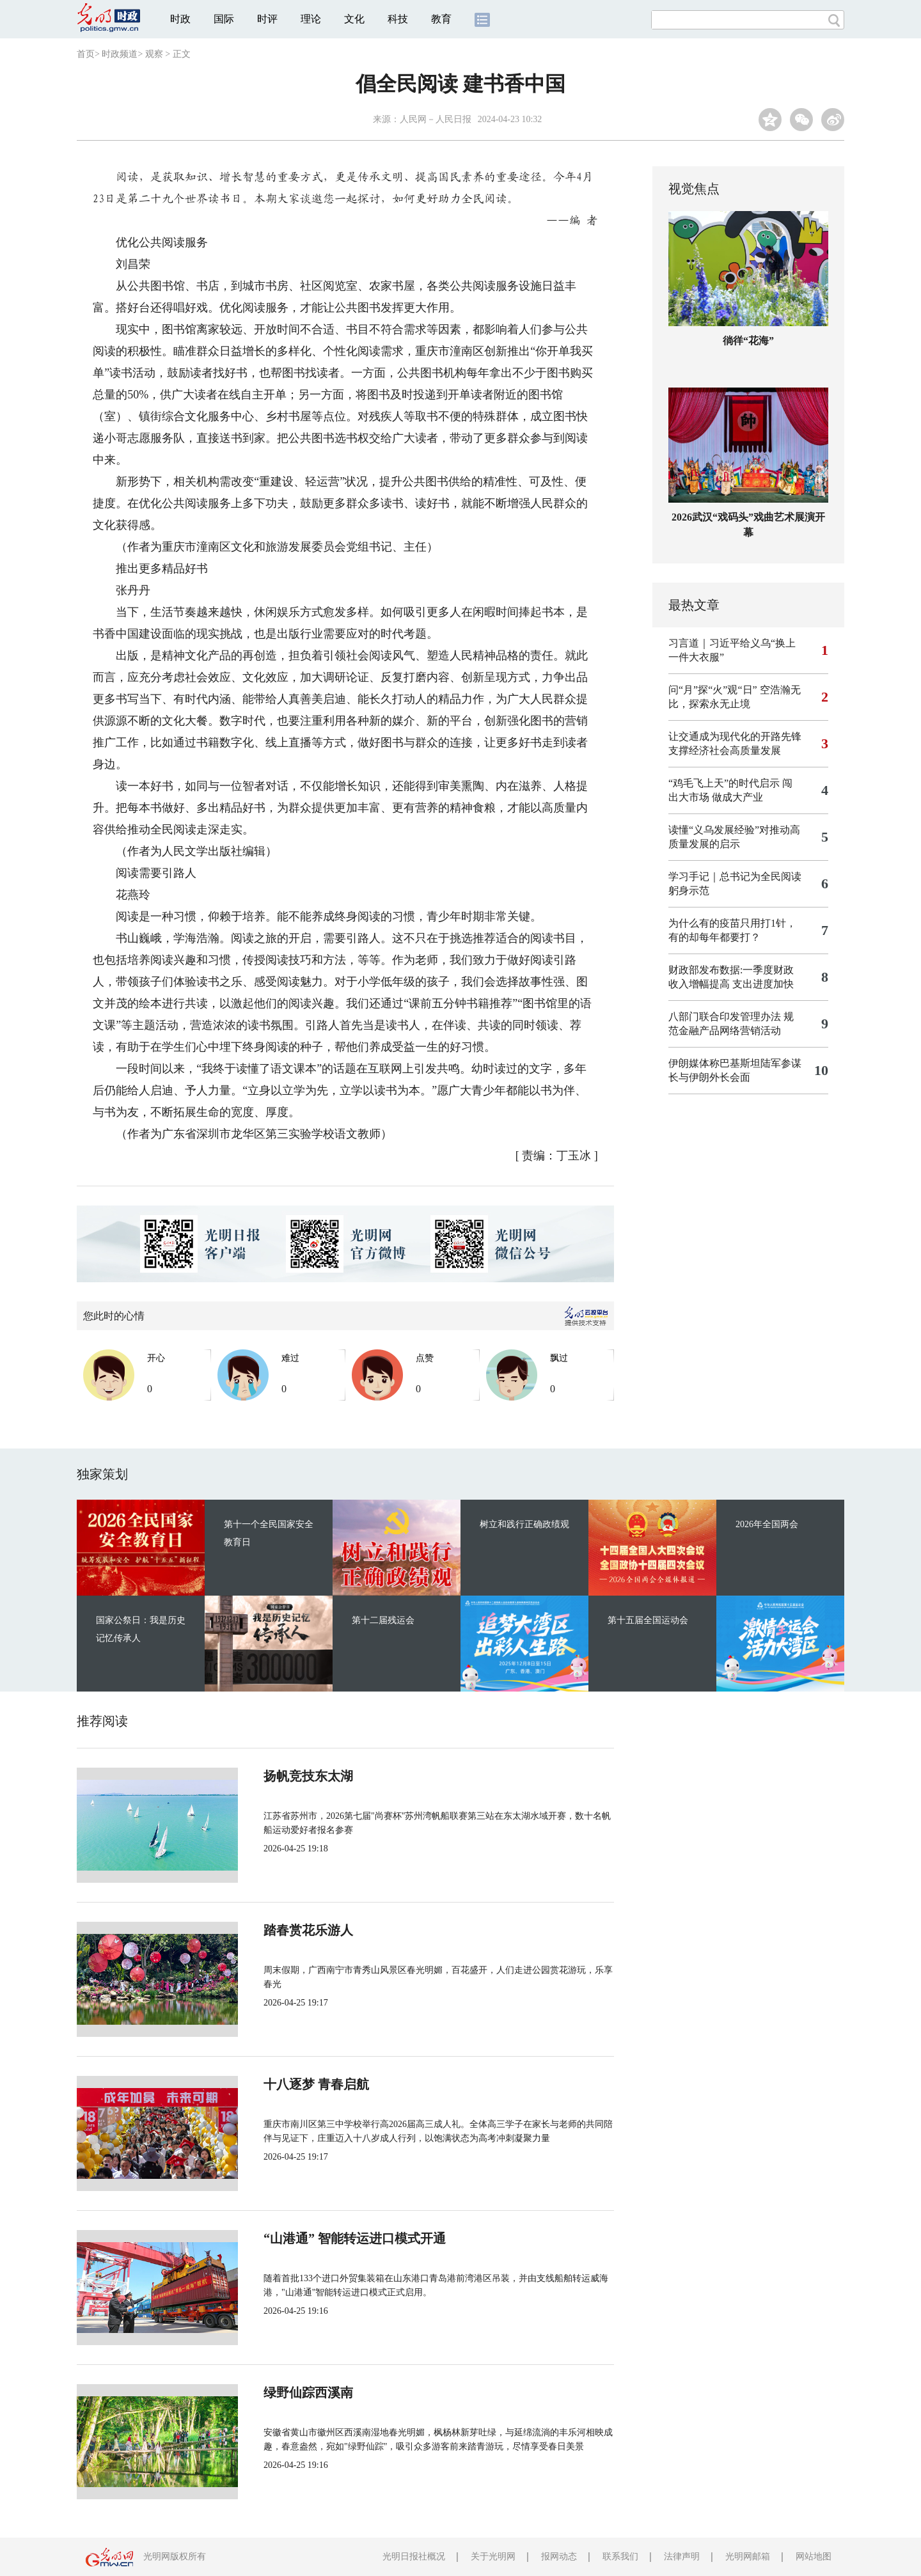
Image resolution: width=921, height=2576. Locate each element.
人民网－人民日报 (435, 119)
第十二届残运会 (383, 1620)
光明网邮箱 (747, 2556)
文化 (354, 18)
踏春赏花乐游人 (308, 1930)
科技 (398, 18)
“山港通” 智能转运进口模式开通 (355, 2238)
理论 (311, 18)
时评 (267, 18)
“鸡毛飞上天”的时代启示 (724, 783)
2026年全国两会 (767, 1524)
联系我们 (620, 2556)
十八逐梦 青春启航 (316, 2084)
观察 (154, 54)
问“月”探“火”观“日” (712, 689)
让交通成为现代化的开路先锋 (734, 736)
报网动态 (559, 2556)
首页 (86, 54)
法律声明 (682, 2556)
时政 (180, 18)
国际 (224, 18)
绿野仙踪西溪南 (308, 2392)
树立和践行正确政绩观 (524, 1524)
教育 (441, 18)
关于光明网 (493, 2556)
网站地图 (813, 2556)
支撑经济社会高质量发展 (724, 750)
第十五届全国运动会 (648, 1620)
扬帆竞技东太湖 (308, 1776)
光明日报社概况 (413, 2556)
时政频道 (120, 54)
